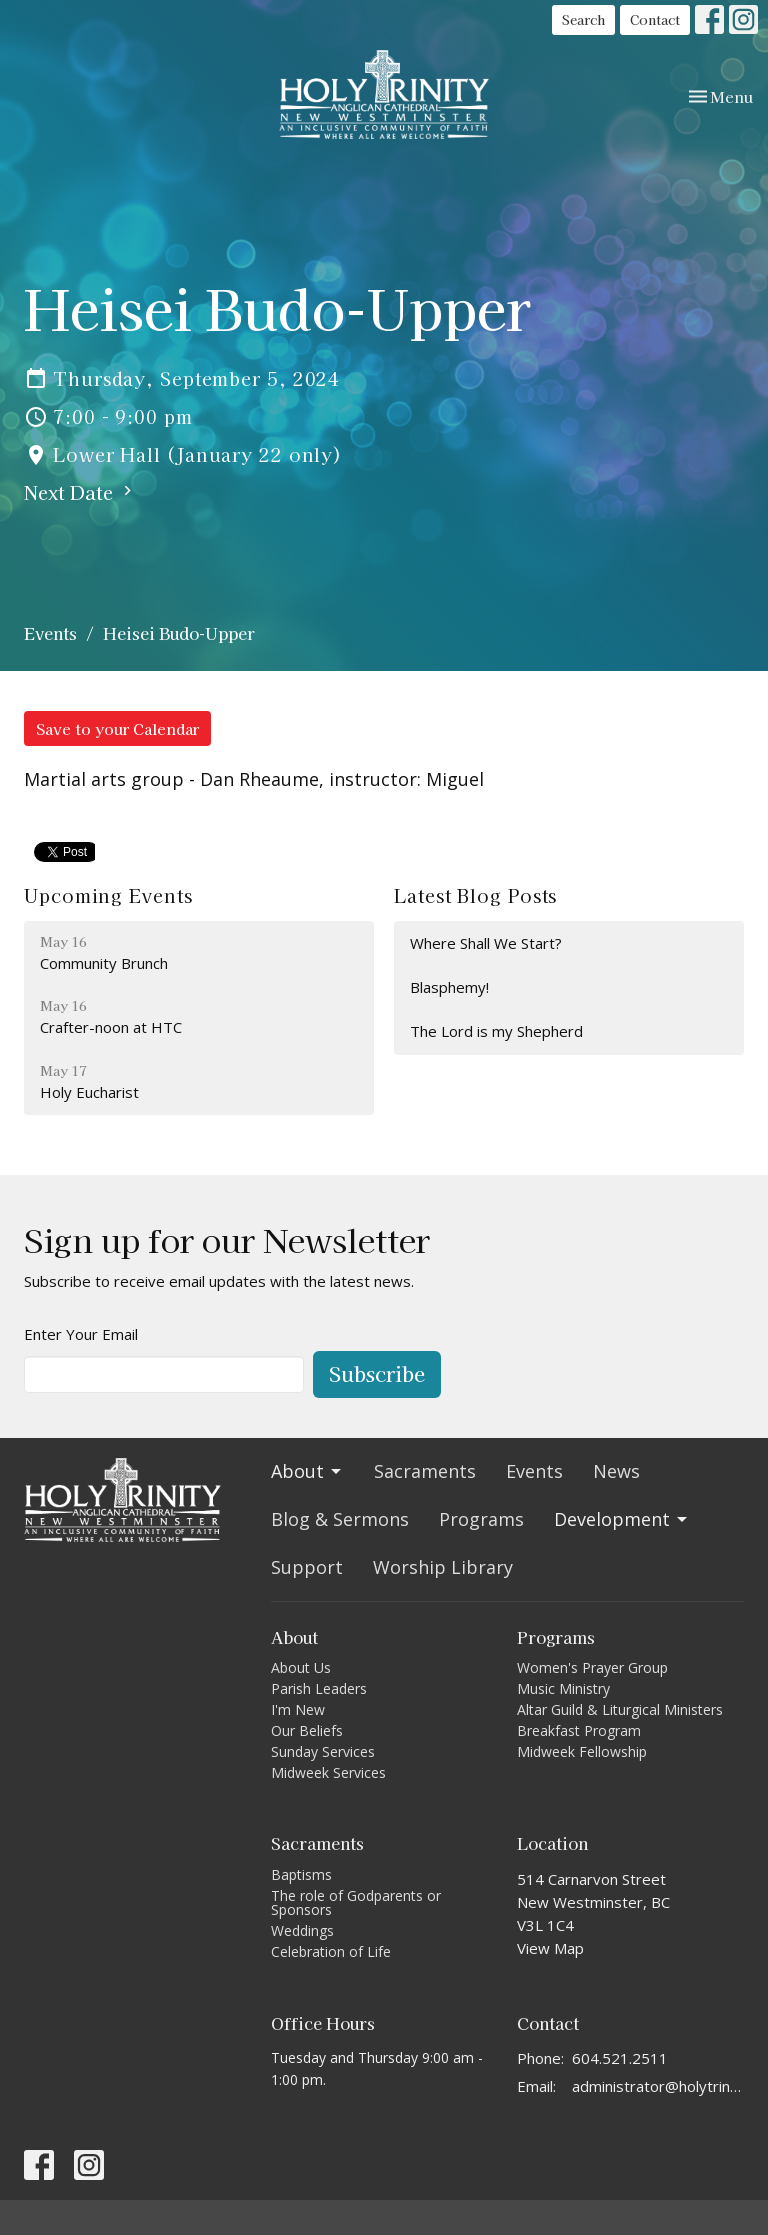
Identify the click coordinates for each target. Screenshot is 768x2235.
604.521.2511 (620, 2058)
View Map (550, 1948)
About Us (301, 1667)
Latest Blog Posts (475, 895)
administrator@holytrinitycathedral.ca (658, 2086)
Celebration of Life (331, 1951)
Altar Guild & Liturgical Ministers (620, 1709)
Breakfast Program (579, 1730)
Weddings (302, 1930)
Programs (481, 1519)
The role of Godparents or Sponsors (356, 1902)
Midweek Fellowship (582, 1751)
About (307, 1471)
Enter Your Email (81, 1334)
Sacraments (425, 1471)
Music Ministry (563, 1688)
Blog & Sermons (340, 1519)
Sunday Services (323, 1751)
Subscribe (377, 1373)
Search (583, 19)
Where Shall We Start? (486, 943)
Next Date (80, 492)
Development (622, 1519)
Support (307, 1567)
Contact (655, 19)
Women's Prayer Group (592, 1667)
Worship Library (443, 1567)
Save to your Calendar (117, 728)
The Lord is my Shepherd (496, 1031)
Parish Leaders (319, 1688)
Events (50, 633)
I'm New (298, 1709)
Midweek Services (328, 1772)
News (616, 1471)
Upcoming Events (108, 895)
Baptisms (301, 1874)
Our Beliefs (307, 1730)
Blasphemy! (449, 987)
